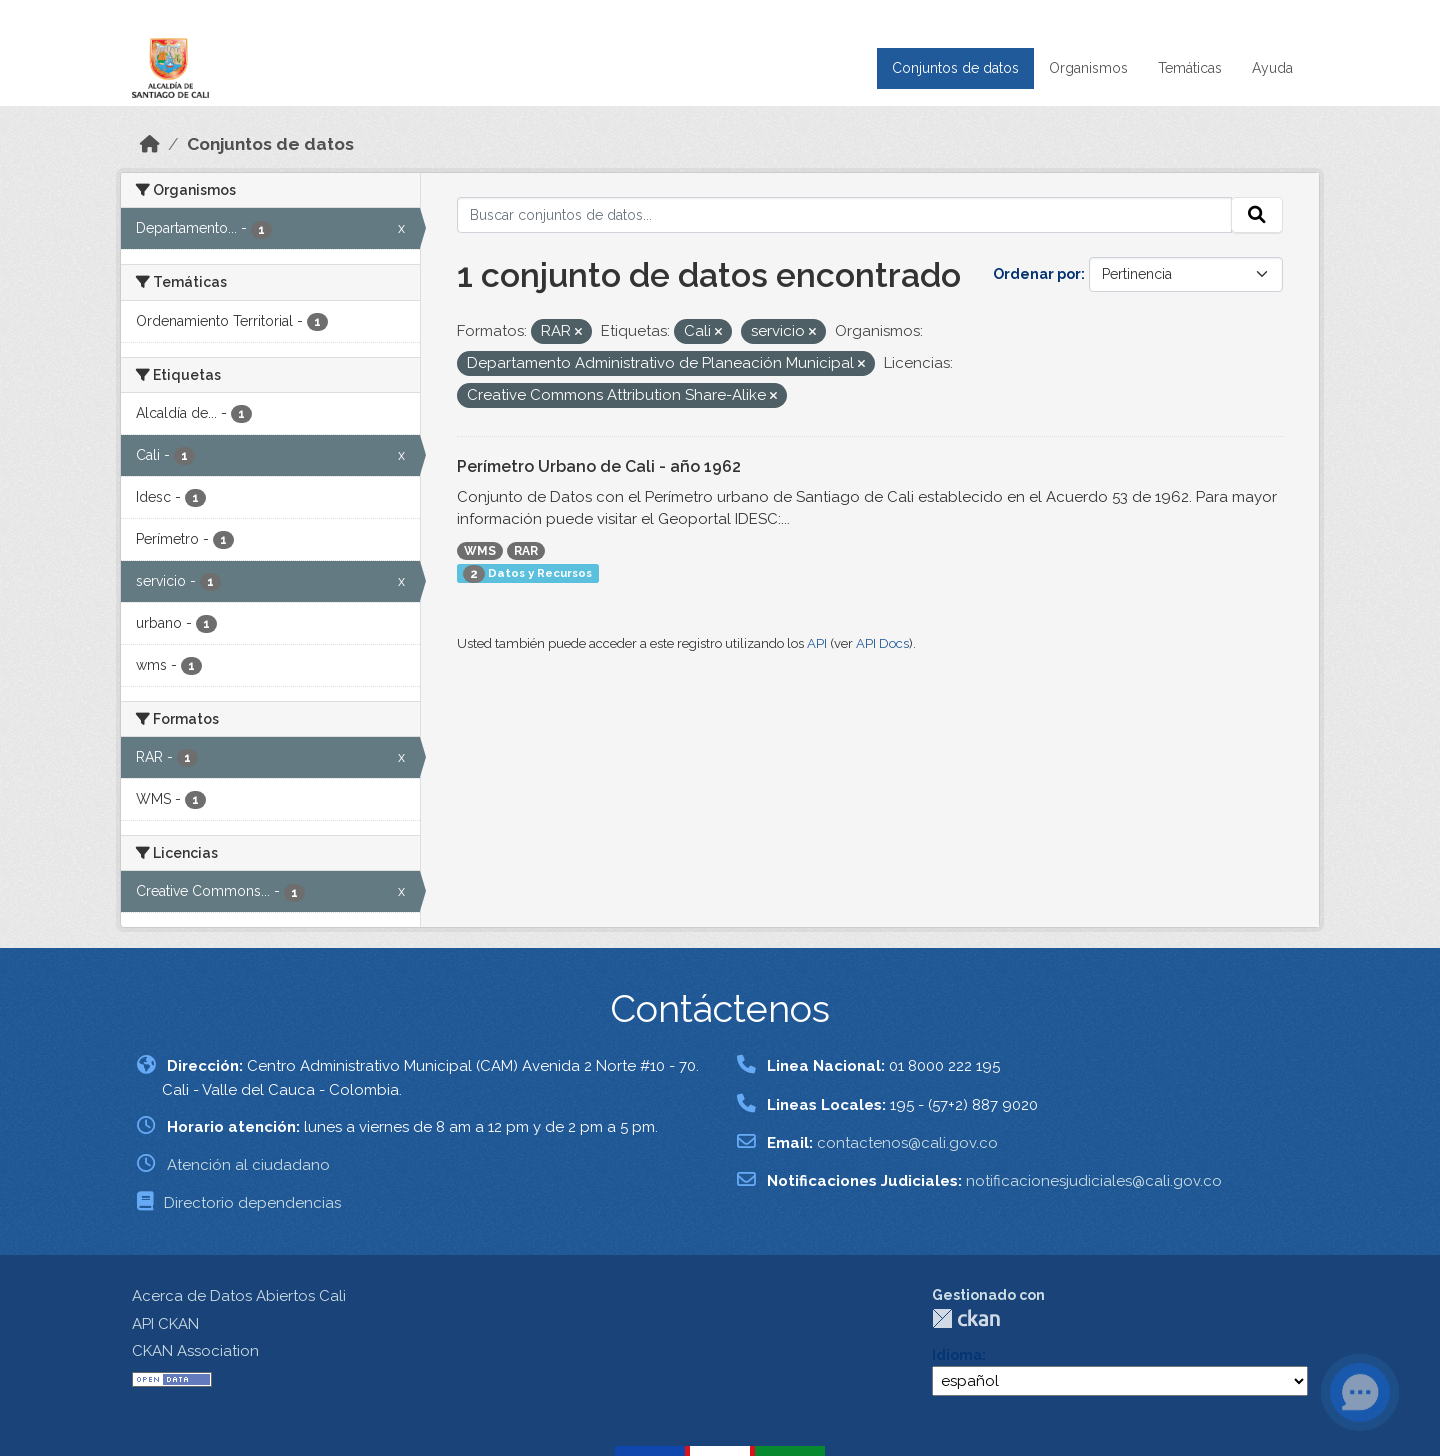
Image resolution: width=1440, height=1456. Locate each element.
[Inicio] (150, 144)
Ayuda (1272, 68)
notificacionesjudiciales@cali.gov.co (1094, 1181)
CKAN (966, 1318)
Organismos (1088, 68)
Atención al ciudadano (248, 1165)
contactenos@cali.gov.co (907, 1143)
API (817, 643)
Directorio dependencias (252, 1203)
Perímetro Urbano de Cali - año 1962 (599, 466)
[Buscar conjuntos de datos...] (845, 215)
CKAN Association (195, 1351)
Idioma (957, 1355)
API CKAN (165, 1324)
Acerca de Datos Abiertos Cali (239, 1296)
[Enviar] (1257, 215)
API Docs (882, 643)
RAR (526, 551)
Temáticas (1190, 68)
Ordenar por (1037, 274)
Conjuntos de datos (955, 68)
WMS (480, 551)
